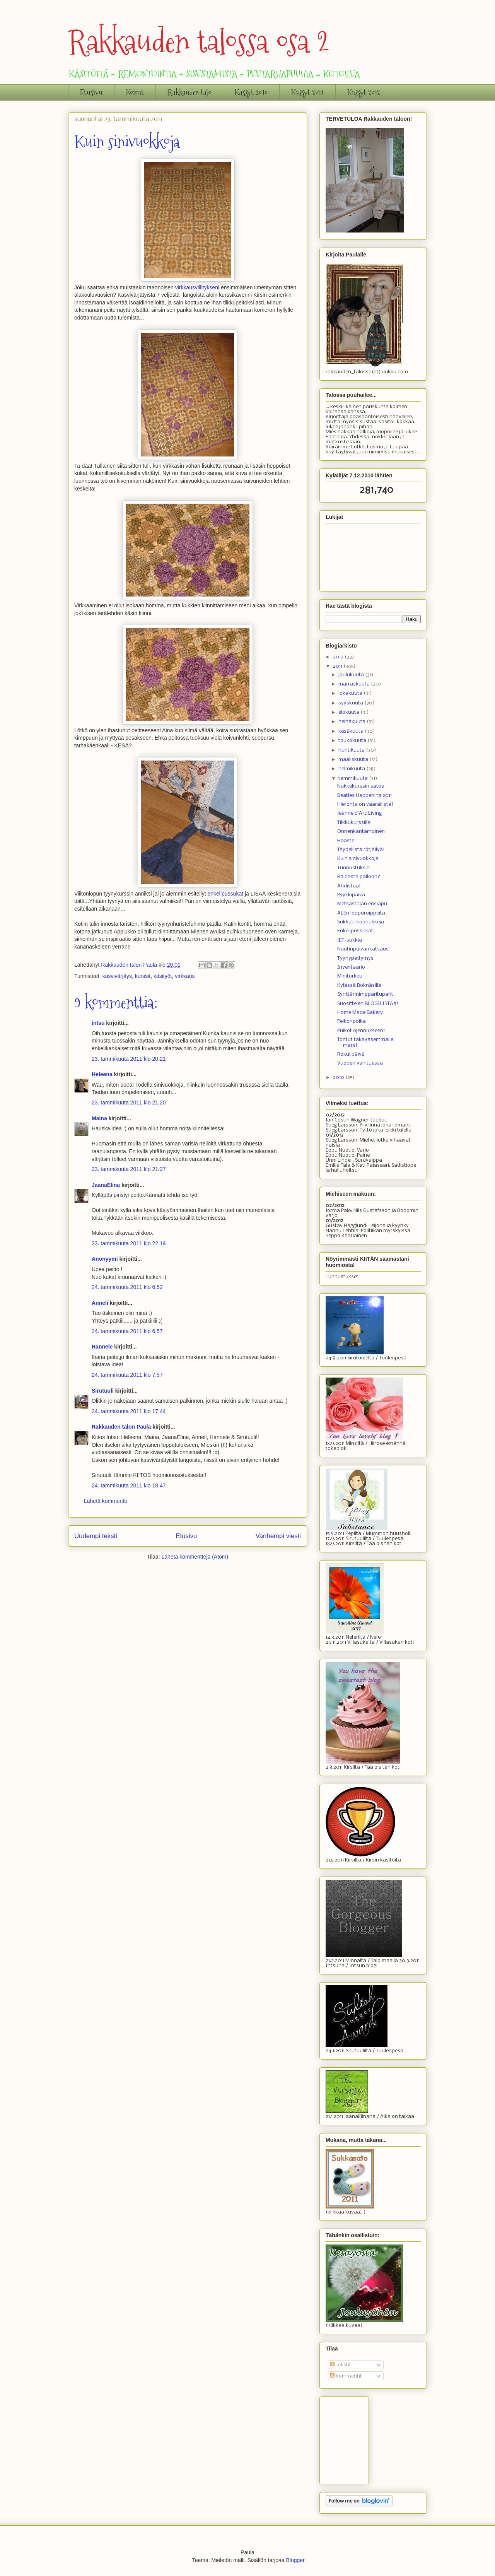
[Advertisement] (364, 2438)
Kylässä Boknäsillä (359, 985)
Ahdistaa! (349, 886)
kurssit (142, 976)
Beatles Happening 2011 (364, 795)
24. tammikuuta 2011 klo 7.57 (127, 1375)
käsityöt (163, 976)
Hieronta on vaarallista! (365, 804)
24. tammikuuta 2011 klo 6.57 (127, 1331)
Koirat (135, 92)
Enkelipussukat (355, 930)
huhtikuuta (352, 750)
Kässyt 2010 (251, 92)
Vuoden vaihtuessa (360, 1063)
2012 (339, 657)
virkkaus (185, 976)
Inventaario (351, 967)
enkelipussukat (225, 894)
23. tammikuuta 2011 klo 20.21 (129, 1059)
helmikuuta (352, 768)
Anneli (100, 1303)
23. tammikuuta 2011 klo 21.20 (129, 1102)
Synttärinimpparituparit (365, 994)
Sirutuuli (103, 1391)
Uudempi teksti (95, 1536)
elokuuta (349, 712)
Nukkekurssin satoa (360, 786)
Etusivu (91, 92)
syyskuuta (351, 703)
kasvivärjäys (117, 976)
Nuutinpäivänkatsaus (363, 949)
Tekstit (340, 2364)
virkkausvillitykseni (198, 287)
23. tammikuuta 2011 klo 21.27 (129, 1169)
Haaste (345, 840)
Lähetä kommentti (105, 1501)
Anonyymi (105, 1259)
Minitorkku (349, 976)
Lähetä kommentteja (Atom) (194, 1557)
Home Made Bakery (360, 1012)
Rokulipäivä (351, 1054)
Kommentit (346, 2376)
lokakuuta (351, 693)
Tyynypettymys (355, 958)
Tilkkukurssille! (354, 822)
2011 (338, 666)
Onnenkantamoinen (361, 831)
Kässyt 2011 (307, 92)
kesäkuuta (351, 731)
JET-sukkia (349, 940)
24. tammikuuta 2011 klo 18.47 (129, 1485)
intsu (98, 1023)
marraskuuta (354, 684)
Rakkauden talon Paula (121, 1427)
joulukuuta (351, 674)
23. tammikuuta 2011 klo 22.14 (129, 1243)
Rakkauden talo (189, 92)
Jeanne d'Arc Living (359, 813)
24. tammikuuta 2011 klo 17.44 (129, 1411)
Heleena (102, 1074)
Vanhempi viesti (278, 1536)
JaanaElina (106, 1185)
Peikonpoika (351, 1021)
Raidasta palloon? (358, 876)
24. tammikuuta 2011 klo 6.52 (127, 1287)
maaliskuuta (353, 759)
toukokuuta (352, 740)
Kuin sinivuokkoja (358, 858)
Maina (99, 1118)
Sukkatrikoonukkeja (360, 922)
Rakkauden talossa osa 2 (198, 41)
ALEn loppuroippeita (361, 913)
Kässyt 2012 (363, 92)
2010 (339, 1077)
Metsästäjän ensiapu (362, 903)
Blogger (295, 2560)
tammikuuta (353, 778)
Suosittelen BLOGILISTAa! (367, 1003)
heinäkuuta (352, 721)
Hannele (102, 1347)
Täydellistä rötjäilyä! (361, 849)
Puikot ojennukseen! (361, 1030)
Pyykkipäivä (351, 894)
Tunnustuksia (353, 867)
